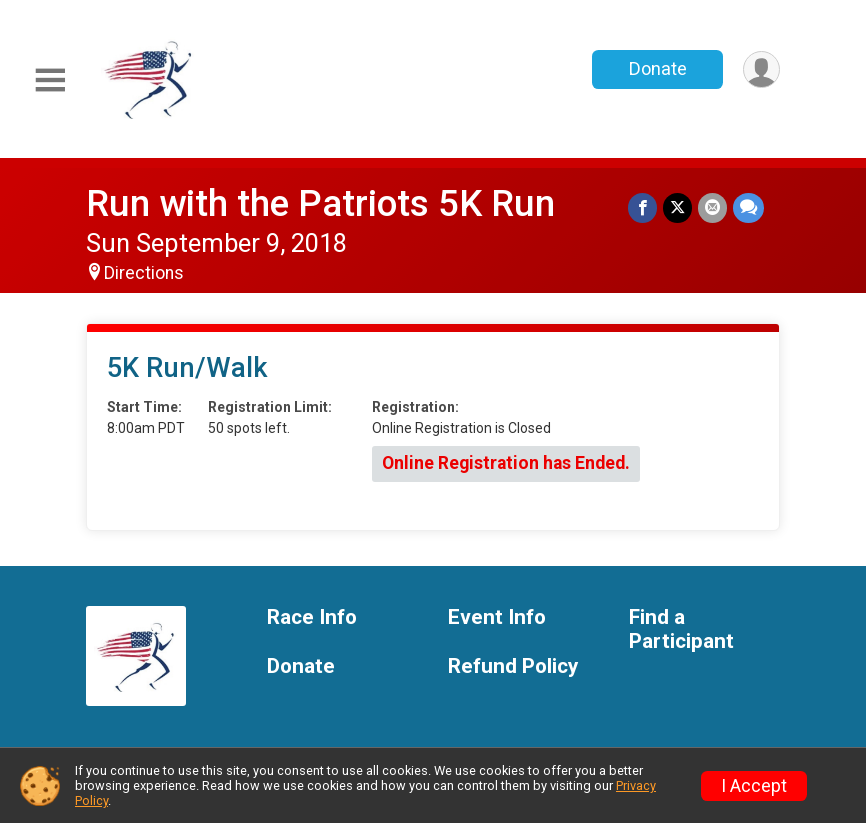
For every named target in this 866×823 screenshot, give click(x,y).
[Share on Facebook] (642, 207)
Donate (658, 68)
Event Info (497, 617)
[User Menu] (761, 69)
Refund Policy (513, 666)
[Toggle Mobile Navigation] (50, 80)
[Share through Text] (748, 207)
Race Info (312, 617)
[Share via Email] (712, 207)
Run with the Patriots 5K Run (320, 203)
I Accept (754, 786)
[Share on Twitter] (677, 207)
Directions (144, 273)
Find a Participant (681, 629)
